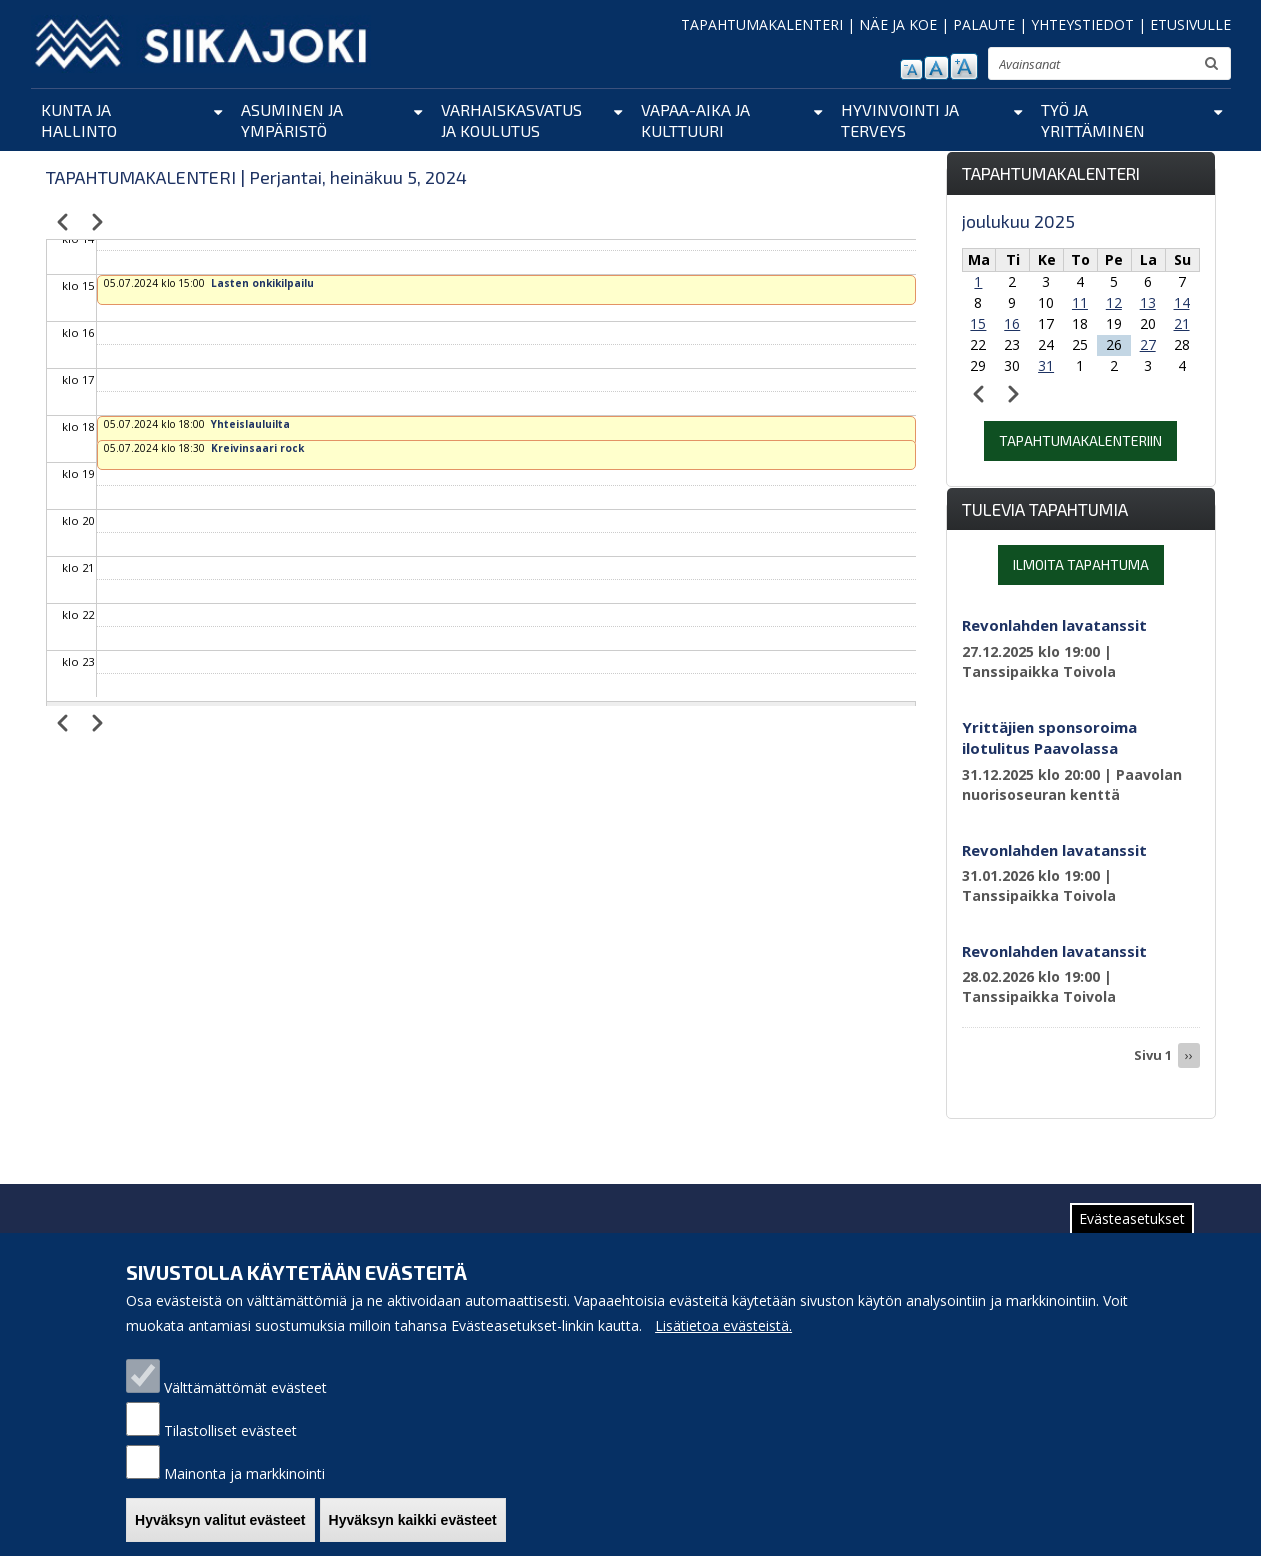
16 (1012, 323)
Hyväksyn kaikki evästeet (413, 1534)
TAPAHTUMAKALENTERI (762, 24)
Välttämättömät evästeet (245, 1401)
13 (1148, 302)
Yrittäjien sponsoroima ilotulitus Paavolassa (1049, 737)
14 (1182, 302)
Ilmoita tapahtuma (1081, 564)
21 (1182, 323)
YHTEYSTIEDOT (1082, 24)
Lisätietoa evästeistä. (723, 1339)
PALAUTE (984, 24)
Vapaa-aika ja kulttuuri (695, 120)
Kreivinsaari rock (257, 448)
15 (978, 323)
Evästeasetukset (1132, 1232)
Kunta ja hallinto (79, 120)
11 (1080, 302)
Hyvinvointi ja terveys (900, 120)
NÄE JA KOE (898, 24)
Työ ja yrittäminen (1093, 120)
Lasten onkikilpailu (262, 283)
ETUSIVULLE (1190, 24)
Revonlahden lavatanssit (1054, 625)
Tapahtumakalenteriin (1080, 440)
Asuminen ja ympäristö (292, 120)
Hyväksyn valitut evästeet (220, 1534)
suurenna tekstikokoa (964, 66)
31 (1046, 365)
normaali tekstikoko (936, 68)
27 (1148, 344)
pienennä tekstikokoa (911, 69)
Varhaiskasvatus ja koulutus (511, 120)
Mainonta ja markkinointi (244, 1487)
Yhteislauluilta (250, 424)
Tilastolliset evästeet (230, 1444)
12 (1114, 302)
